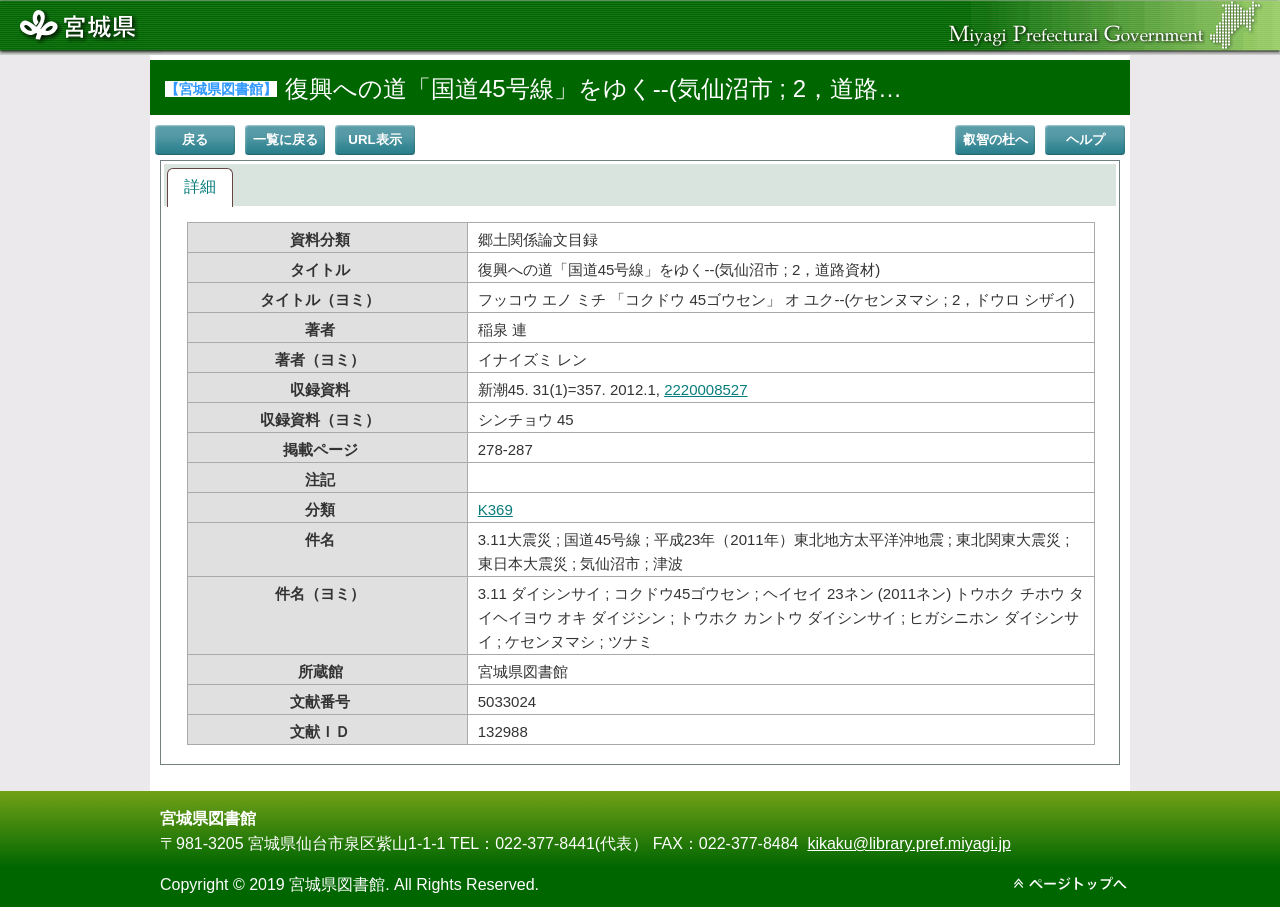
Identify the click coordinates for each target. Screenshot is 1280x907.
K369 (495, 509)
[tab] (200, 187)
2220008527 (705, 389)
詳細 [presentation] (200, 186)
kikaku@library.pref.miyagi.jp (909, 843)
